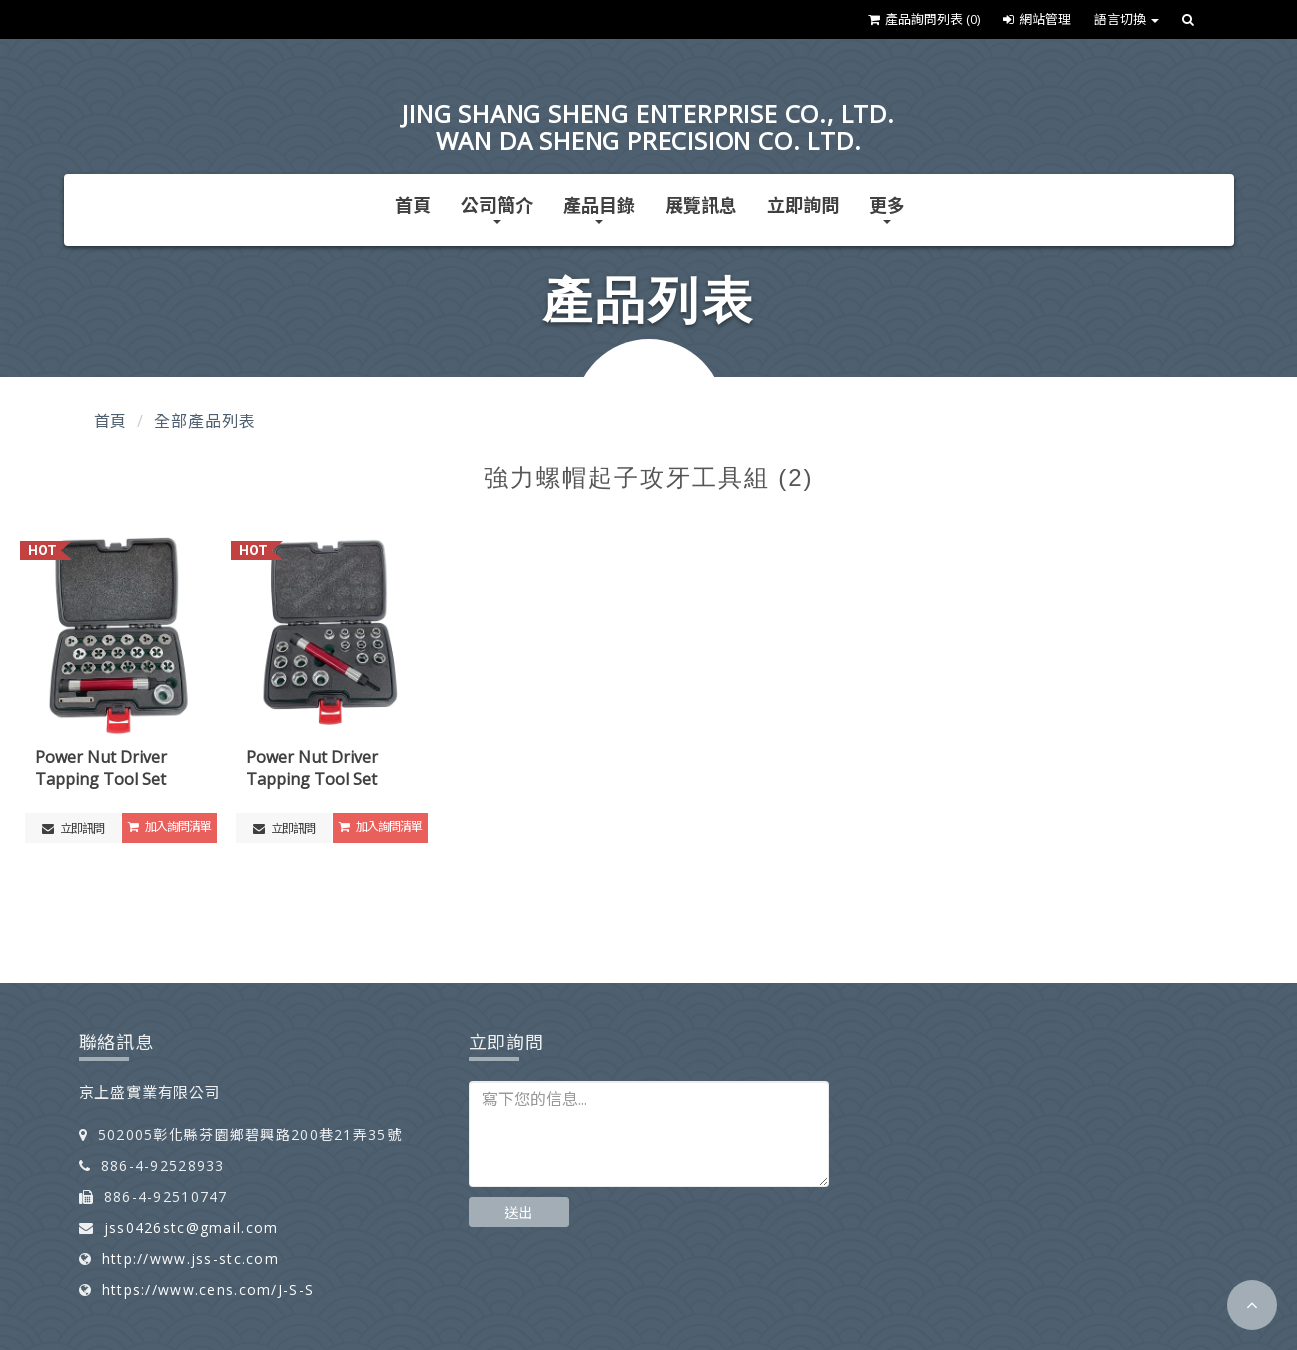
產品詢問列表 (924, 19)
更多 (887, 208)
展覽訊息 (701, 205)
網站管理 (1037, 19)
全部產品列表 (204, 421)
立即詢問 (803, 205)
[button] (1252, 1305)
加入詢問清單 (169, 826)
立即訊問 (73, 828)
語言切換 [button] (1126, 19)
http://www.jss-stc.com (190, 1258)
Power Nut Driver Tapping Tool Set (101, 768)
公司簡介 (497, 208)
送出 (519, 1212)
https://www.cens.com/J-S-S (208, 1289)
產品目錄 (599, 208)
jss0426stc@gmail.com (191, 1227)
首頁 (413, 205)
